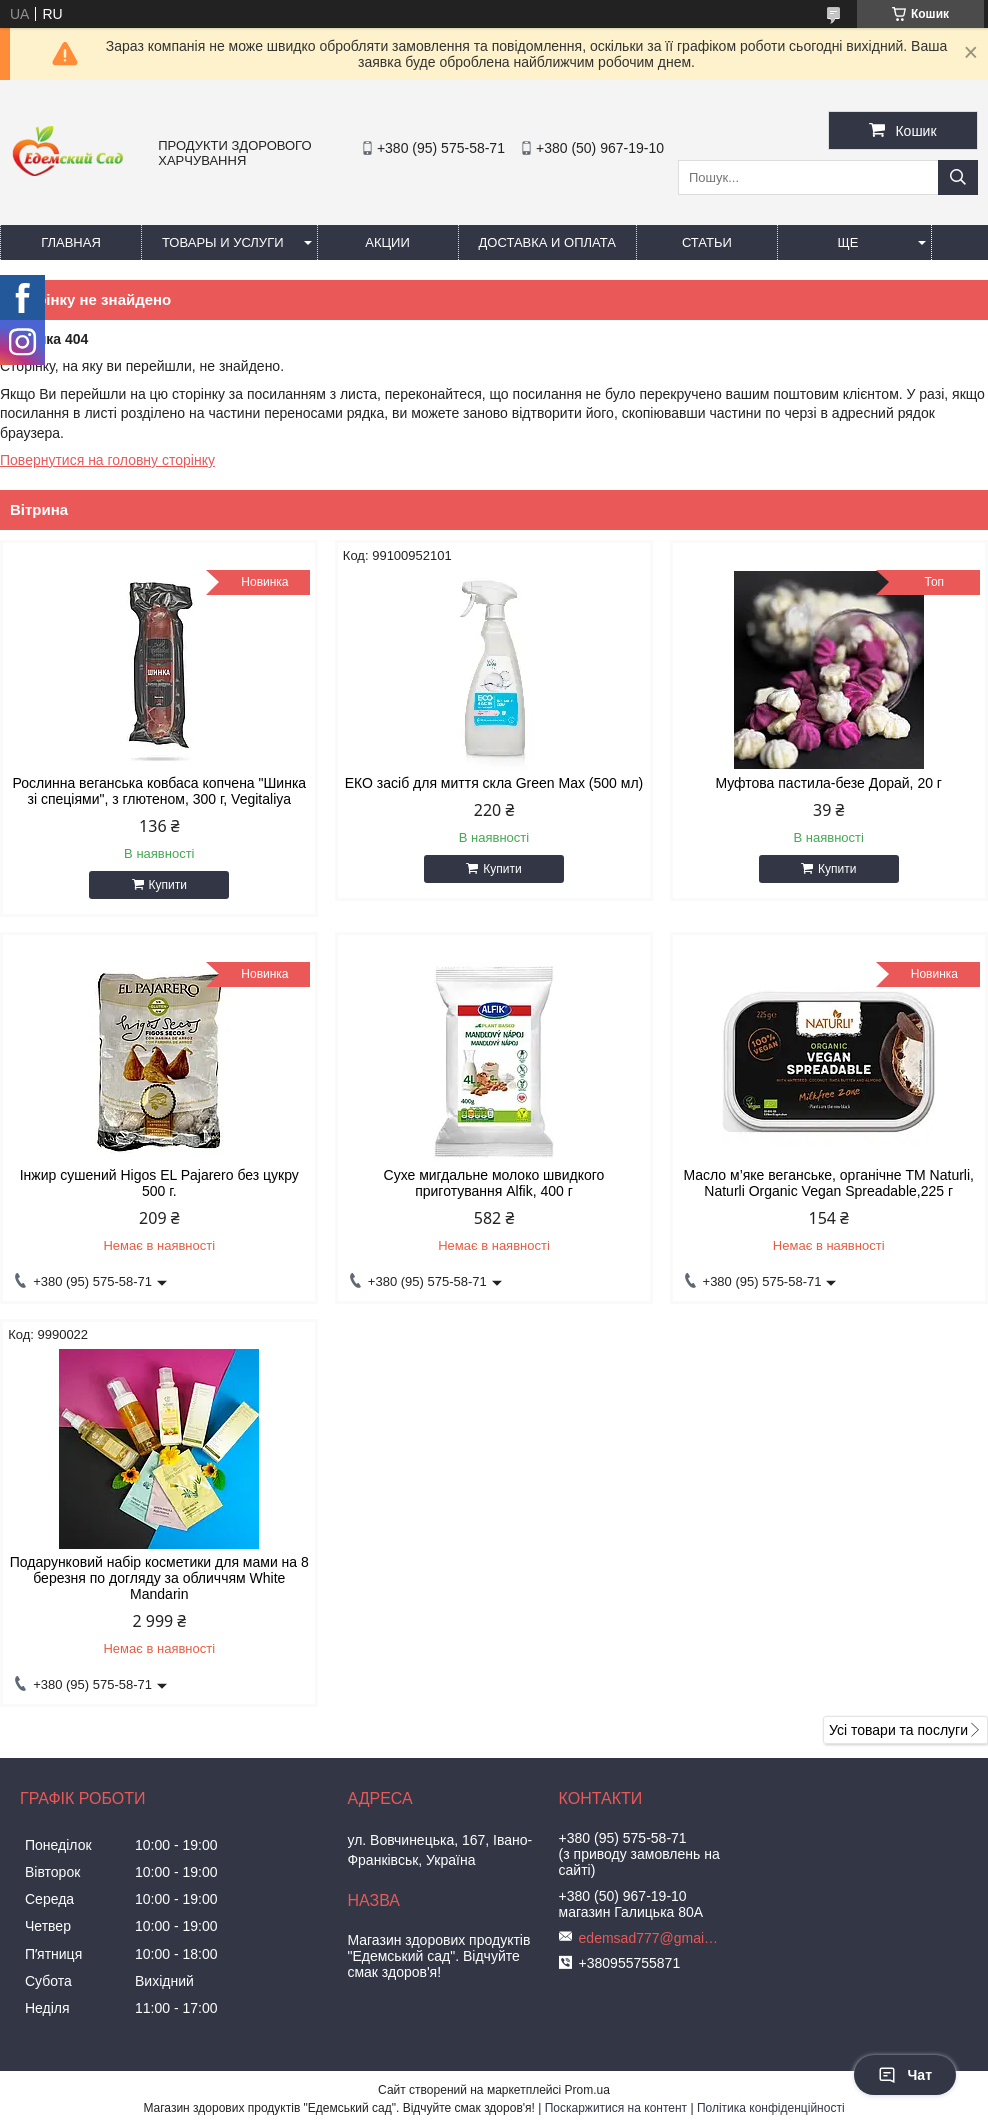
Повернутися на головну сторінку (107, 460)
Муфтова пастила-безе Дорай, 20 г (828, 783)
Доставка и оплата (547, 242)
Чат (905, 2075)
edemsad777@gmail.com (649, 1938)
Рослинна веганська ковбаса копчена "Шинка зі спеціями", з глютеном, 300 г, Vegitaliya (159, 791)
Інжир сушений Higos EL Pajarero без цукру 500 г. (159, 1183)
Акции (387, 242)
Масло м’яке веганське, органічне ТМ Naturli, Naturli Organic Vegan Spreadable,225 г (828, 1183)
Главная (71, 242)
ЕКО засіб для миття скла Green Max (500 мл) (494, 783)
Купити (168, 885)
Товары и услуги (223, 242)
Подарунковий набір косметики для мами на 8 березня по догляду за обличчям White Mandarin (159, 1578)
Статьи (707, 242)
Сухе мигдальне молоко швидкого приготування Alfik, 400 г (494, 1183)
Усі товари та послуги (898, 1730)
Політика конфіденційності (771, 2108)
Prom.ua (587, 2090)
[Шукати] (958, 177)
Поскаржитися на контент (616, 2108)
